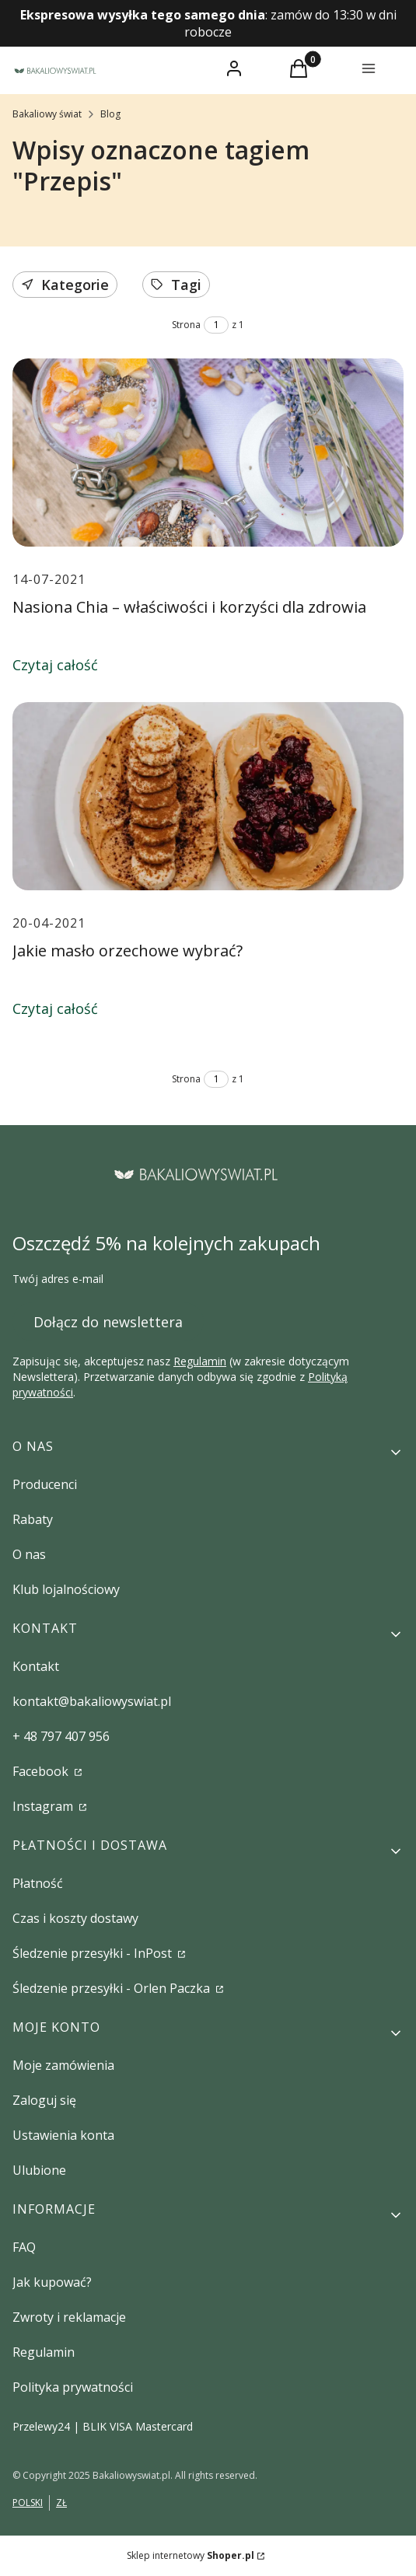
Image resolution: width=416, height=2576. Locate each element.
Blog (110, 114)
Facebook (42, 1771)
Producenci (44, 1484)
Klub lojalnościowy (66, 1589)
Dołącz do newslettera (108, 1321)
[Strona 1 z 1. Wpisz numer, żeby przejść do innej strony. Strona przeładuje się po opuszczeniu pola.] (216, 325)
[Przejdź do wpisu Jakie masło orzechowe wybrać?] (208, 796)
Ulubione (39, 2170)
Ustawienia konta (63, 2135)
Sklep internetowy (190, 2555)
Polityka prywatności (72, 2387)
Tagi (176, 284)
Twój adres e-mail (57, 1278)
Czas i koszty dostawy (75, 1918)
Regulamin (199, 1361)
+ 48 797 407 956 (61, 1736)
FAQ (24, 2247)
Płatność (37, 1883)
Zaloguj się (44, 2100)
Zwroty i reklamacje (69, 2317)
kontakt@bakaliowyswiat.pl (91, 1701)
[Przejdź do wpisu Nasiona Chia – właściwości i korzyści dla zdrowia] (208, 452)
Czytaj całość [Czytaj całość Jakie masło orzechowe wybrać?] (55, 1008)
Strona (186, 324)
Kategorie (65, 284)
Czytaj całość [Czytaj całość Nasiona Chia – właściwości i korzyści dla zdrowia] (55, 664)
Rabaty (32, 1519)
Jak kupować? (52, 2282)
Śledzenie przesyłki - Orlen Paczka (112, 1988)
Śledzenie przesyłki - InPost (93, 1953)
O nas (29, 1554)
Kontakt (35, 1666)
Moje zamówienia (63, 2065)
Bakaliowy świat (47, 114)
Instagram (44, 1806)
